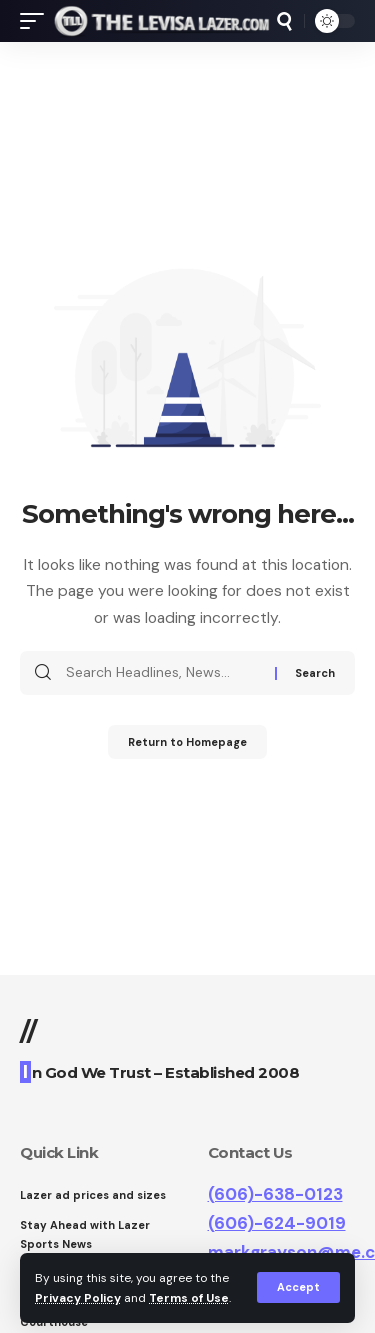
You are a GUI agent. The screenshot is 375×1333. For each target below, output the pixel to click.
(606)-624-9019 (277, 1223)
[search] (284, 21)
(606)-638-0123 (275, 1194)
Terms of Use (189, 1298)
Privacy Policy (78, 1298)
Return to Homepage (187, 742)
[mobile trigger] (37, 21)
